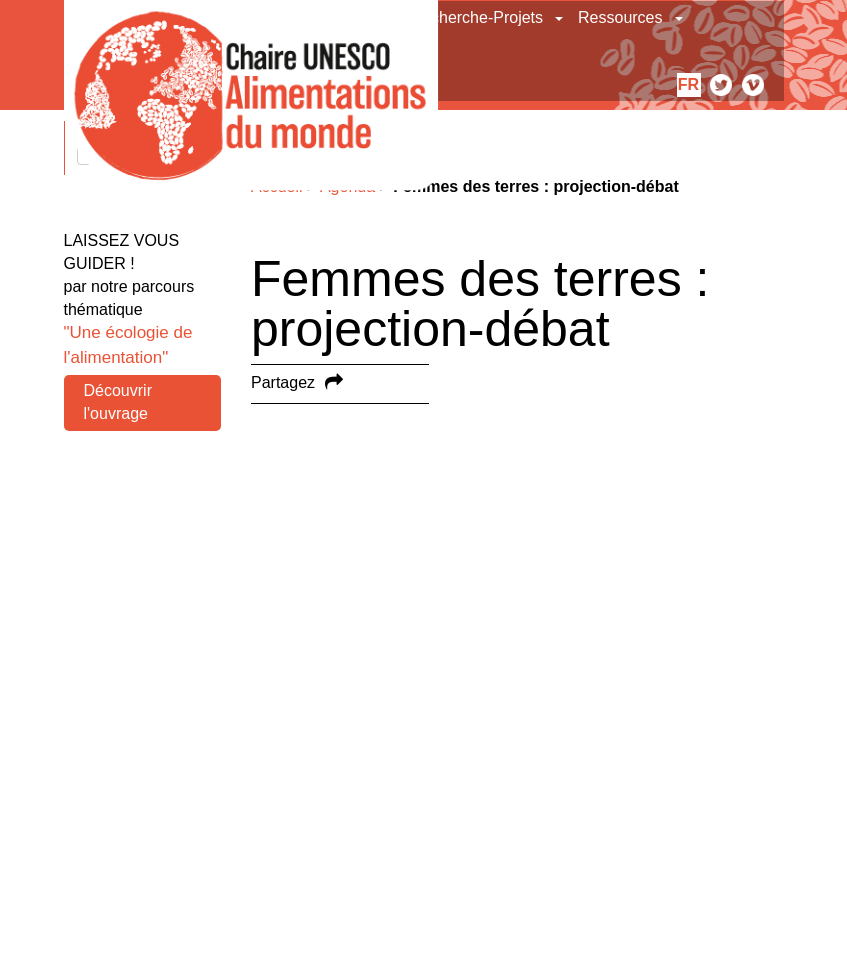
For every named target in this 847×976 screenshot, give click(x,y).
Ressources (620, 17)
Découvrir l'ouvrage (118, 402)
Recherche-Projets (477, 17)
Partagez (283, 382)
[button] (560, 18)
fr (688, 84)
